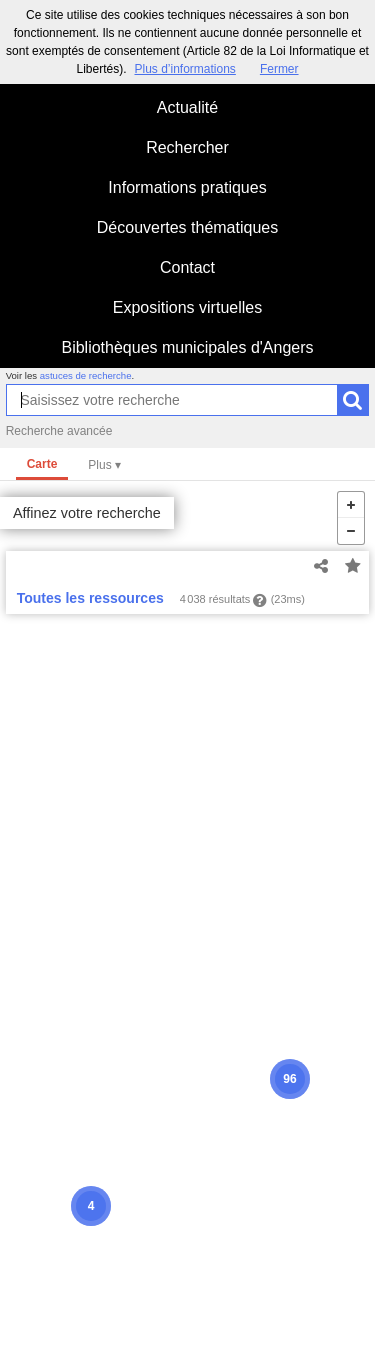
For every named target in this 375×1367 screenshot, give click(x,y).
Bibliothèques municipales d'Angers (187, 347)
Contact (187, 267)
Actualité (187, 107)
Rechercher (187, 147)
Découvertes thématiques (187, 227)
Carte (42, 464)
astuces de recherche (86, 375)
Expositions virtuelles (187, 307)
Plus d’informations (184, 69)
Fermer (279, 69)
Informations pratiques (187, 187)
